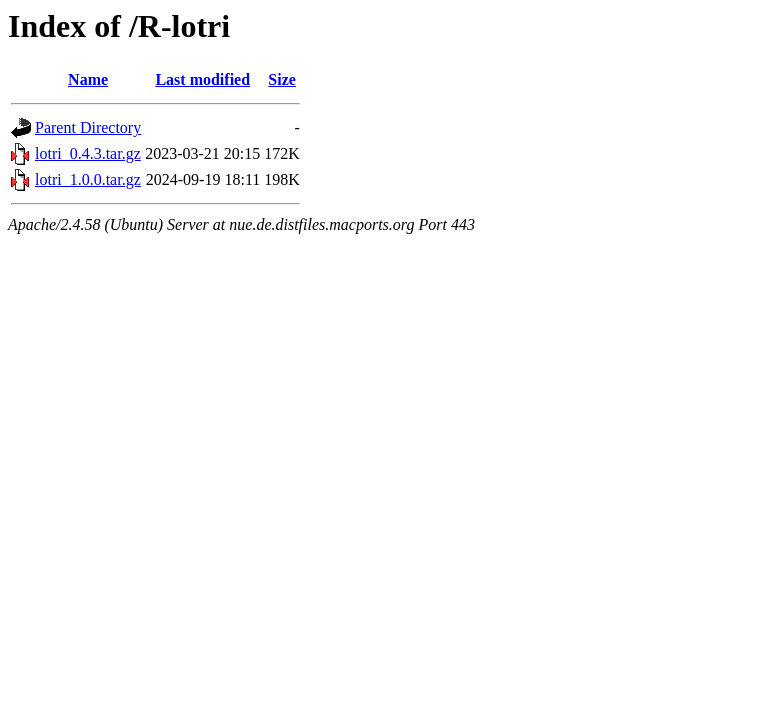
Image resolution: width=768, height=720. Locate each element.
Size (282, 79)
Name (88, 79)
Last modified (202, 79)
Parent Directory (88, 127)
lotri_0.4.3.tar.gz (88, 153)
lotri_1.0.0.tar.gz (88, 179)
